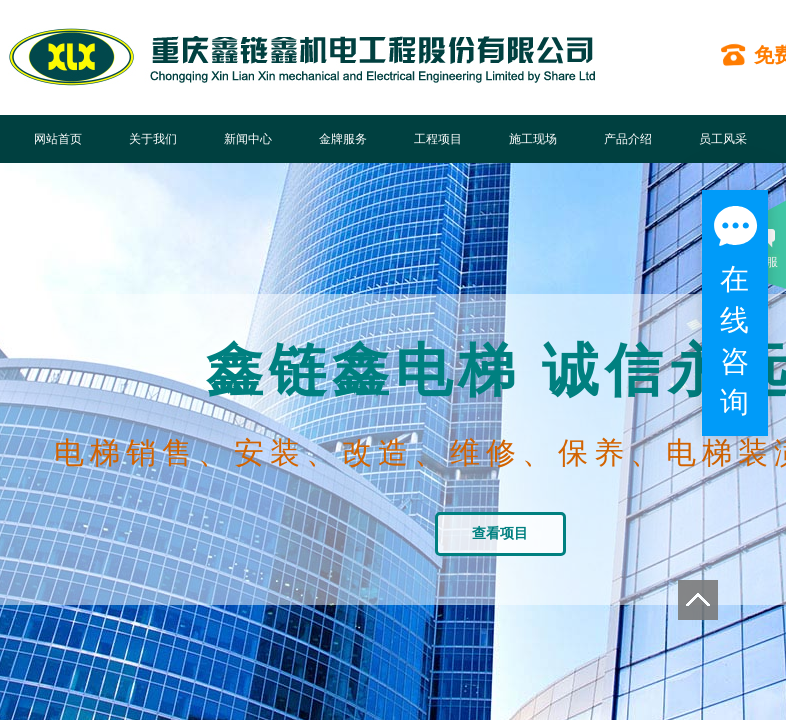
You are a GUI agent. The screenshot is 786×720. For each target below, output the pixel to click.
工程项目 (438, 139)
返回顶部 (698, 600)
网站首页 (58, 139)
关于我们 (153, 139)
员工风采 (723, 139)
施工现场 (533, 139)
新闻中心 (248, 139)
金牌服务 (343, 139)
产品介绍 (628, 139)
